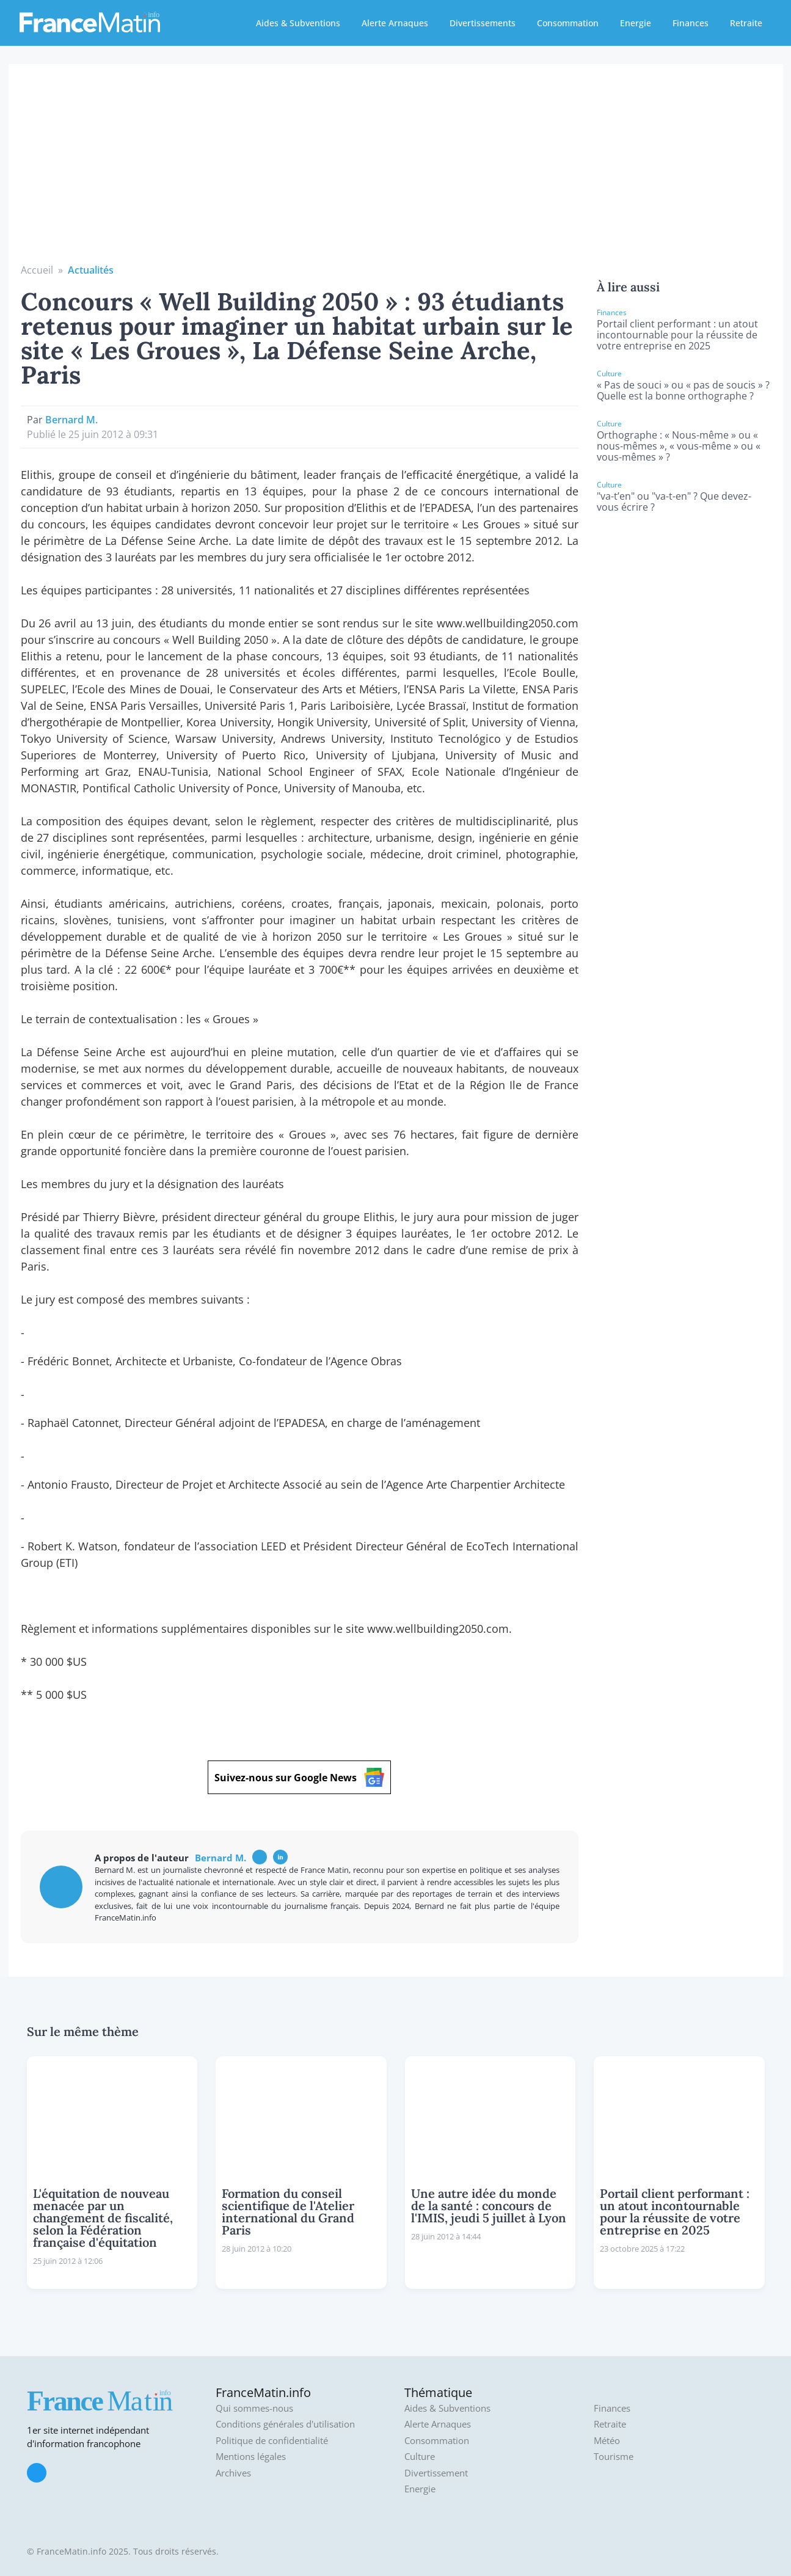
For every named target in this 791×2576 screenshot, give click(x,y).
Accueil (37, 270)
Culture (419, 2456)
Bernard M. (71, 419)
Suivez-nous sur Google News (299, 1777)
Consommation (568, 23)
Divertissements (483, 23)
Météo (607, 2440)
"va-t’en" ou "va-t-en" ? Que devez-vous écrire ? (674, 501)
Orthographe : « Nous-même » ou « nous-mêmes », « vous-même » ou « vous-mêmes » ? (678, 446)
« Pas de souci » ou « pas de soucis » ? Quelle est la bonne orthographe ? (683, 390)
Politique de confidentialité (272, 2440)
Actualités (91, 270)
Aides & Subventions (298, 23)
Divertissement (436, 2473)
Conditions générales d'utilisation (285, 2424)
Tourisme (613, 2456)
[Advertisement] (395, 171)
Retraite (746, 23)
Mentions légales (251, 2456)
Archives (233, 2473)
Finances (691, 23)
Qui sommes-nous (254, 2408)
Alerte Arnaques (395, 23)
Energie (635, 23)
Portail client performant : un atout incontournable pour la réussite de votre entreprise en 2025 (677, 334)
